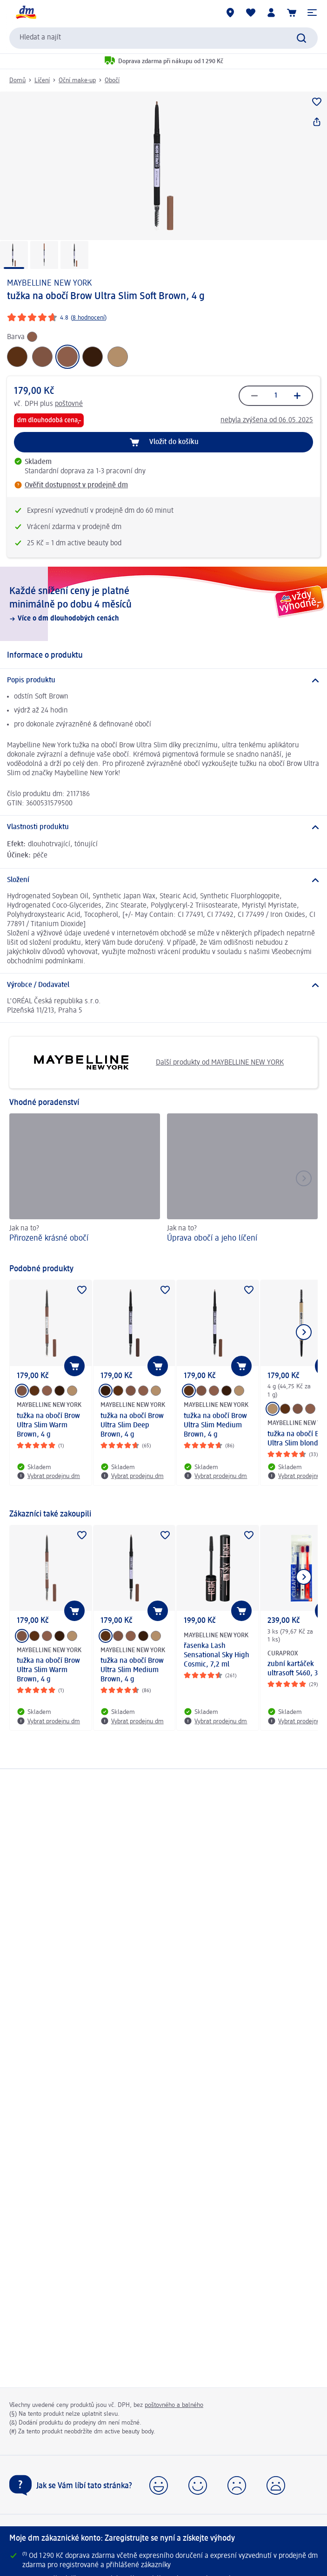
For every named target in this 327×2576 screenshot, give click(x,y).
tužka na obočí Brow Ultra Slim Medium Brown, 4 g (215, 1425)
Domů (17, 80)
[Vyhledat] (301, 38)
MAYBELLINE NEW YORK (49, 283)
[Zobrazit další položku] (304, 1332)
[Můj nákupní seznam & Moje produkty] (250, 12)
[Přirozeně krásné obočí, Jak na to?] (84, 1184)
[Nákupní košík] (291, 12)
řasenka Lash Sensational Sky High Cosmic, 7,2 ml (216, 1655)
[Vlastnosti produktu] (163, 827)
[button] (312, 12)
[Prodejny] (230, 12)
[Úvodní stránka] (25, 12)
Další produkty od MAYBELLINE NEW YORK (150, 1062)
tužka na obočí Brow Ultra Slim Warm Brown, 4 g (48, 1425)
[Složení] (163, 880)
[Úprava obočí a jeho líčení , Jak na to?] (242, 1184)
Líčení (42, 80)
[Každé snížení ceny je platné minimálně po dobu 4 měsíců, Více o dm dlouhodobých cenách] (163, 604)
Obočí (112, 80)
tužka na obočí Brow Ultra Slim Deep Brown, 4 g (132, 1425)
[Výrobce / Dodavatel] (163, 985)
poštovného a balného (174, 2405)
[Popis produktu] (163, 680)
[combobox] (163, 38)
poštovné (69, 404)
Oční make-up (77, 80)
